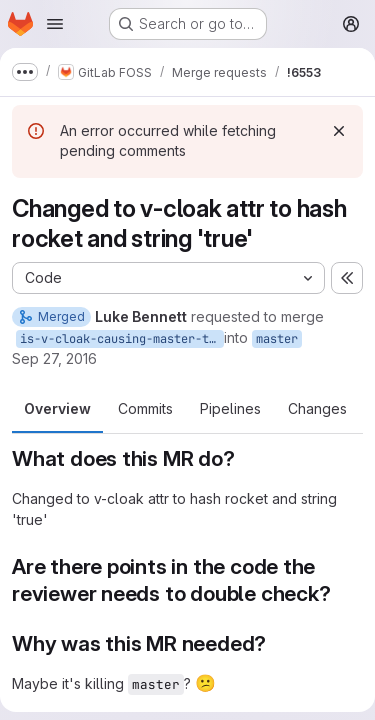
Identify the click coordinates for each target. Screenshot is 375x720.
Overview (57, 408)
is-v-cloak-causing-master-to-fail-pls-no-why (122, 339)
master (277, 339)
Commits (145, 408)
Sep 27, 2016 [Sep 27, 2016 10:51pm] (54, 358)
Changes (317, 408)
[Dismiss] (339, 131)
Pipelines (230, 408)
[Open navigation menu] (55, 24)
